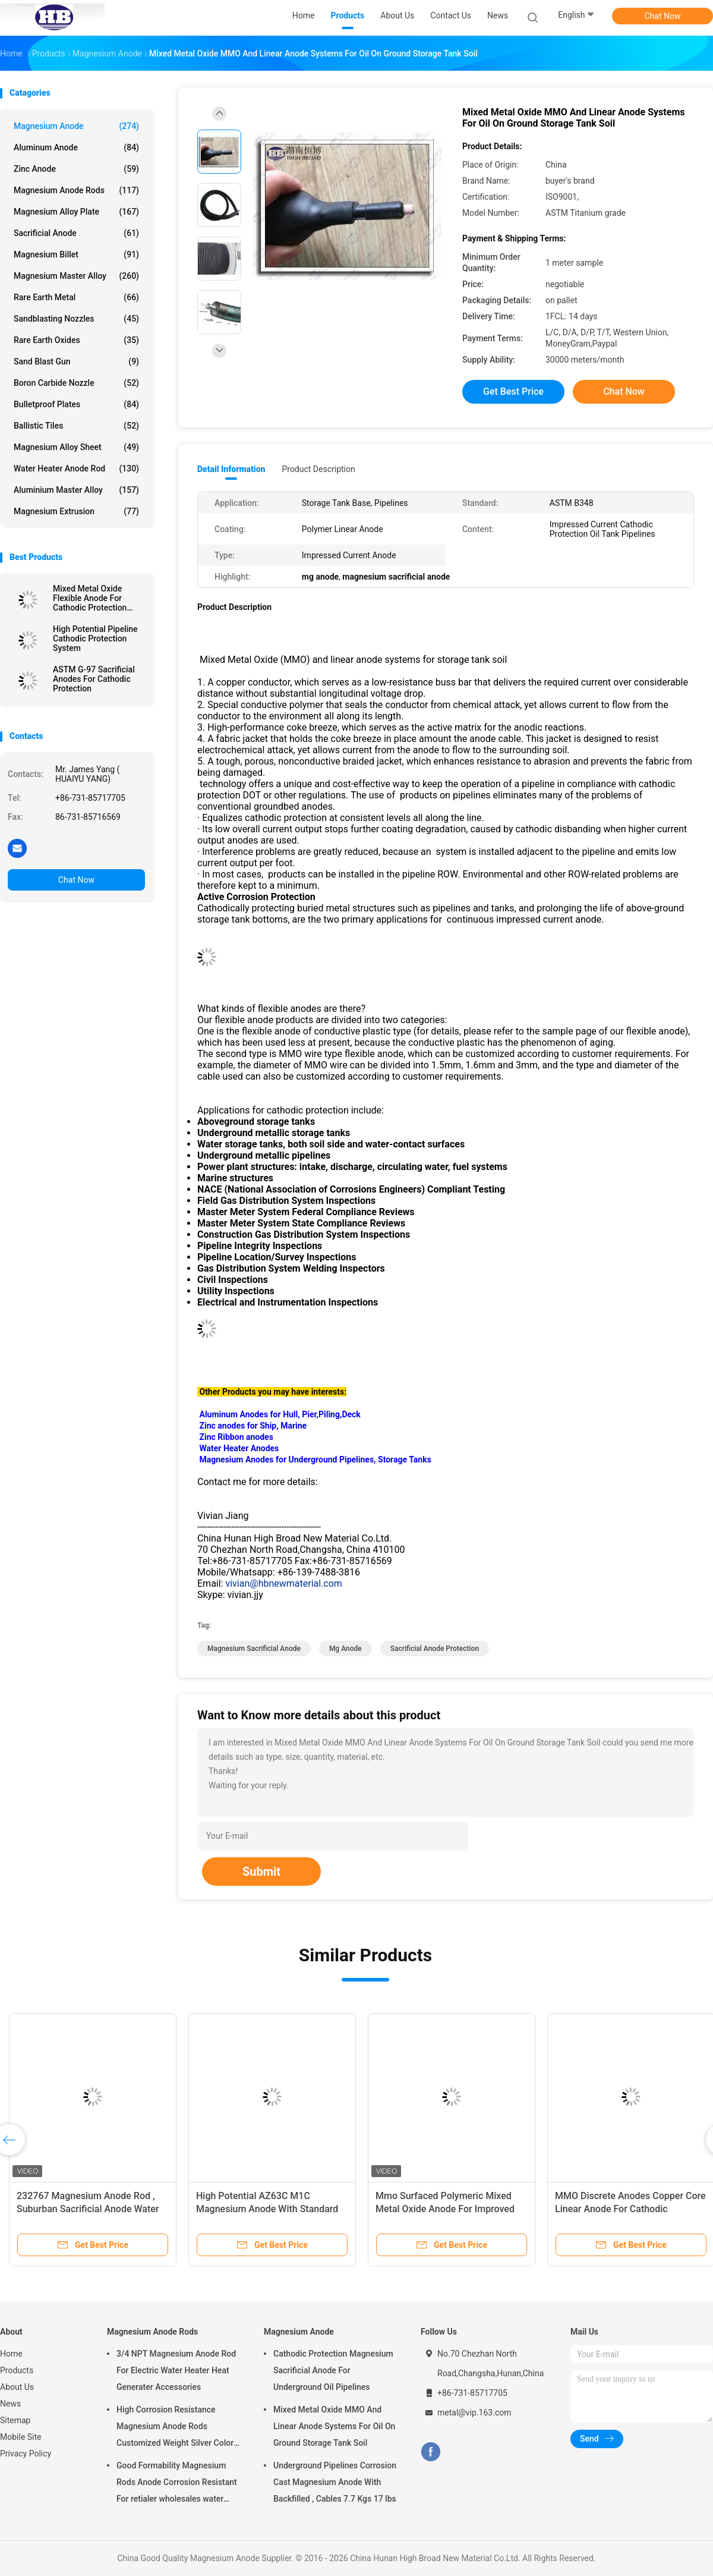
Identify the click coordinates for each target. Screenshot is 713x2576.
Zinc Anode (76, 169)
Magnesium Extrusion (76, 511)
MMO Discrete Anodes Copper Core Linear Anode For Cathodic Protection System (630, 2209)
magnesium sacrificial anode (254, 1648)
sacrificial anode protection (434, 1648)
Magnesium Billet (76, 254)
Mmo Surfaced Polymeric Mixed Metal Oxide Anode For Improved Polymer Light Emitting (445, 2209)
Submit (261, 1871)
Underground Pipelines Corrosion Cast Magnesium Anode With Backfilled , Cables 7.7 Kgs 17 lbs (334, 2482)
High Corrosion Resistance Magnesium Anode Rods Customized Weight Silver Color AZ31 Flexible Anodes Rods (175, 2428)
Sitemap (15, 2420)
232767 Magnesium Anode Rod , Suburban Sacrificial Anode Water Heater (88, 2209)
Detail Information (231, 469)
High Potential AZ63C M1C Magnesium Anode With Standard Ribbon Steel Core (267, 2209)
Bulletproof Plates (76, 404)
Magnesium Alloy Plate (76, 212)
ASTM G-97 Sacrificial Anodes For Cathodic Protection (94, 679)
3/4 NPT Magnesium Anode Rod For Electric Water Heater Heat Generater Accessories (176, 2370)
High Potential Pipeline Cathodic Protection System (95, 638)
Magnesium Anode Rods (76, 190)
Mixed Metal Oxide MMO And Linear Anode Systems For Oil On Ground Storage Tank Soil (334, 2426)
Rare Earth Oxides (76, 340)
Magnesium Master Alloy (76, 276)
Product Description (318, 469)
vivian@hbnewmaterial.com (283, 1583)
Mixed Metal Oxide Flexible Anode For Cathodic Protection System (90, 598)
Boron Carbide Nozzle (76, 383)
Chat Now (663, 16)
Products (16, 2370)
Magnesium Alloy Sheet (76, 447)
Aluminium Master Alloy (76, 490)
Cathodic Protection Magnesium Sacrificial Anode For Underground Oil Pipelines (333, 2370)
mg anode (345, 1648)
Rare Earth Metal (76, 297)
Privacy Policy (25, 2453)
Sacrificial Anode (76, 233)
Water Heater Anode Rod (76, 468)
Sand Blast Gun (76, 361)
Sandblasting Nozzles (76, 319)
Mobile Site (21, 2437)
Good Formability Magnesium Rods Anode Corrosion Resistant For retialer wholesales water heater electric (176, 2484)
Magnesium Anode (76, 126)
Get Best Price (513, 391)
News (10, 2403)
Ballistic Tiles (76, 426)
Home (11, 2353)
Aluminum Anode (76, 147)
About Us (17, 2387)
